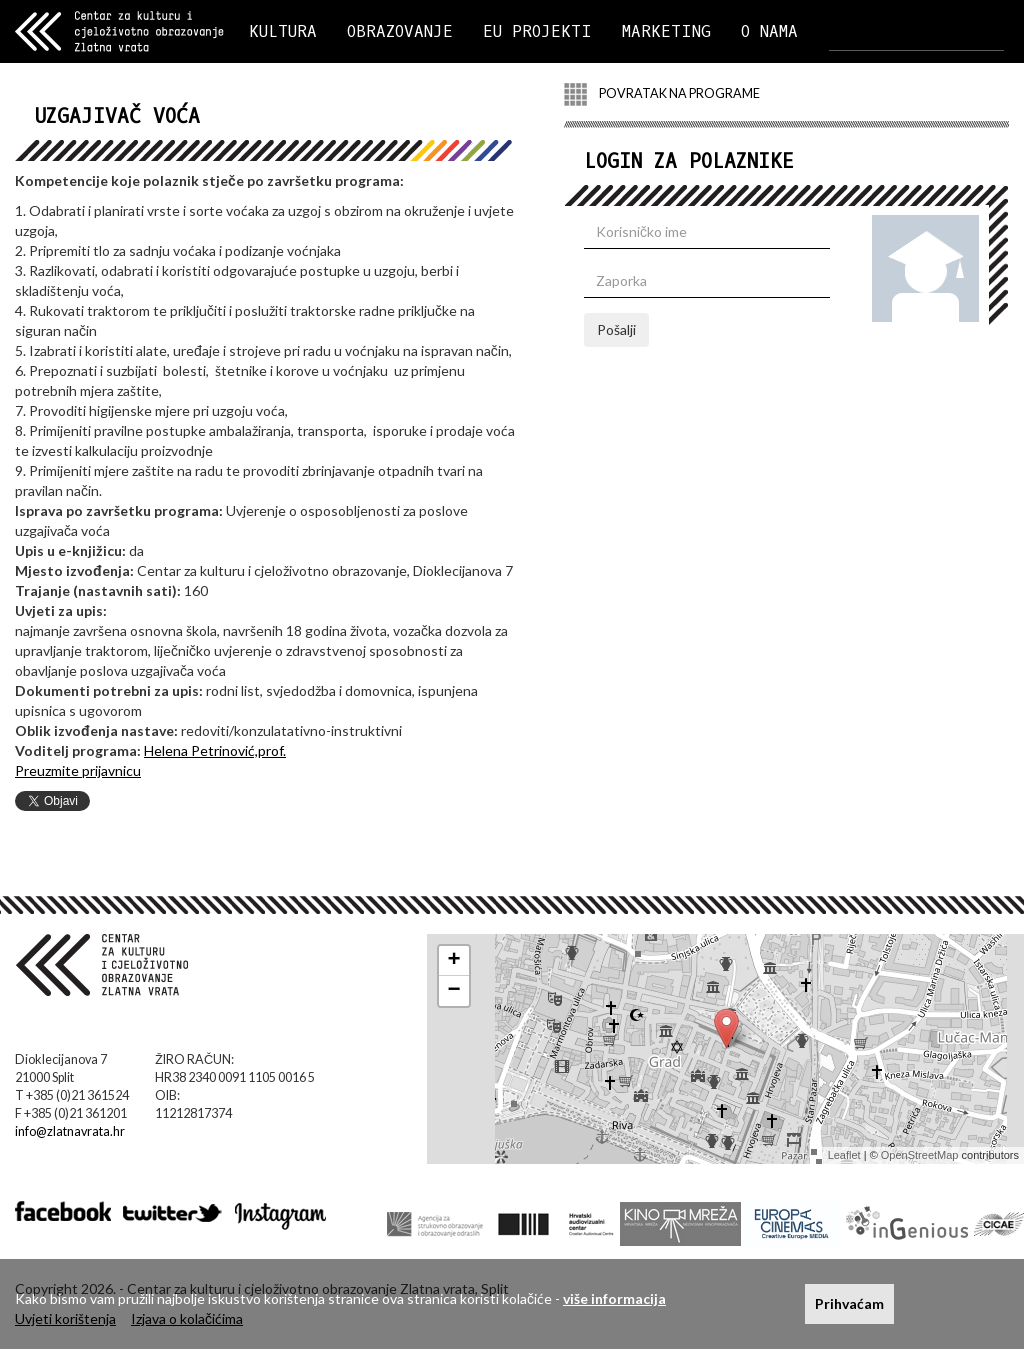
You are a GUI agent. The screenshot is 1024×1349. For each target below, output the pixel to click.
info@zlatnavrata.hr (70, 1131)
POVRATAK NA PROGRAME (662, 94)
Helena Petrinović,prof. (215, 750)
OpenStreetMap (920, 1155)
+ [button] (454, 961)
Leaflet (844, 1155)
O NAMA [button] (769, 31)
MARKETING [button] (666, 31)
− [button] (454, 991)
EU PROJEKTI (537, 31)
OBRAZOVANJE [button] (400, 31)
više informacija (614, 1298)
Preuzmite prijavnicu (78, 770)
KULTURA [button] (283, 31)
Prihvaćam (849, 1303)
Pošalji (616, 329)
